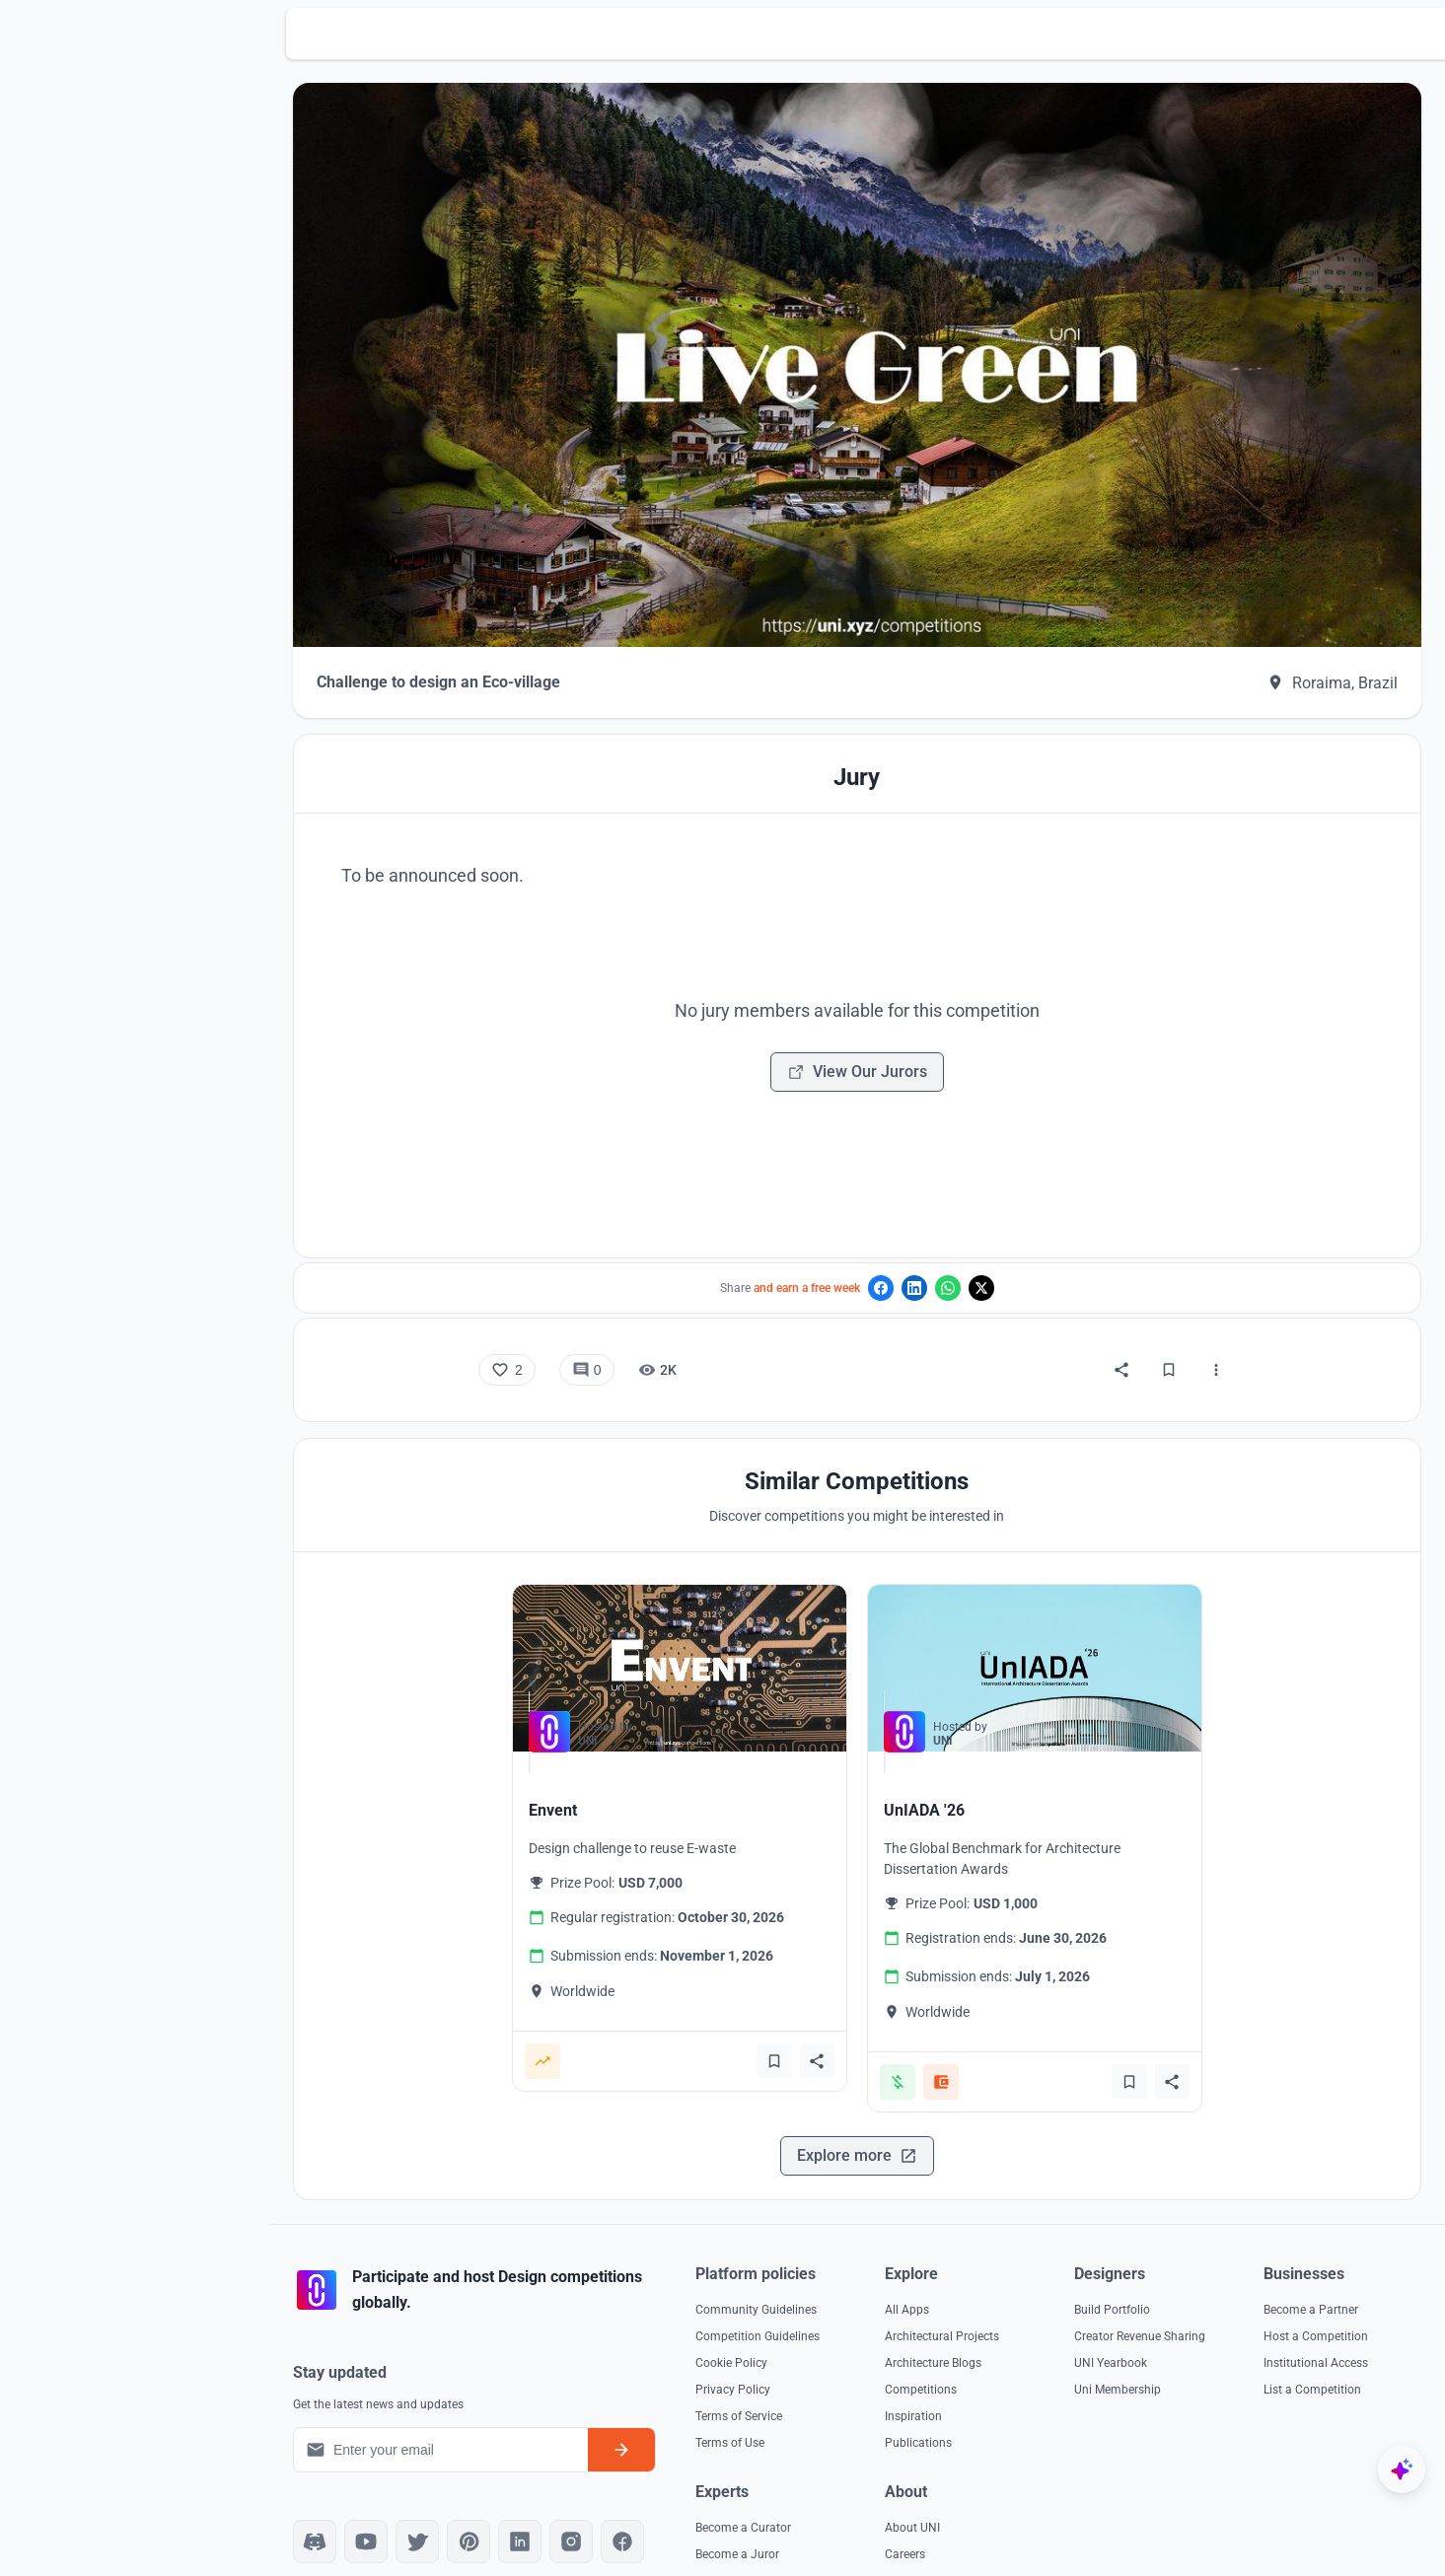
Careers (1245, 2511)
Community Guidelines (830, 2266)
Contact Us (1254, 2537)
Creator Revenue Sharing (1290, 2293)
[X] (503, 2498)
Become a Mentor (1043, 2537)
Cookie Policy (805, 2319)
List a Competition (818, 2564)
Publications (1030, 2399)
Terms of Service (812, 2373)
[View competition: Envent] (723, 1625)
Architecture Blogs (1045, 2319)
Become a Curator (1045, 2484)
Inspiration (1025, 2373)
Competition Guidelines (831, 2293)
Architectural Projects (1054, 2293)
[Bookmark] (1212, 1327)
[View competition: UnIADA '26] (1078, 1625)
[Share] (1165, 1327)
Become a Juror (1039, 2511)
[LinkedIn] (605, 2498)
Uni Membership (1268, 2346)
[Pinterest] (554, 2498)
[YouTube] (451, 2498)
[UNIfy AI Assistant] (1401, 2469)
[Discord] (400, 2498)
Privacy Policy (806, 2346)
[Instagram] (657, 2498)
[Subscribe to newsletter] (695, 2406)
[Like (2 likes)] (550, 1327)
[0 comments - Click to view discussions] (629, 1327)
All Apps (1019, 2266)
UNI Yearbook (1261, 2319)
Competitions (1033, 2346)
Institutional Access (821, 2537)
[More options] (1259, 1327)
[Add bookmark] (816, 2018)
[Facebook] (708, 2498)
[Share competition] (860, 2018)
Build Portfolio (1263, 2266)
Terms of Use (803, 2399)
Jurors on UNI (1034, 2564)
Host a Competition (821, 2511)
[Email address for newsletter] (521, 2406)
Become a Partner (816, 2484)
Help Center (1256, 2564)
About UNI (1252, 2484)
